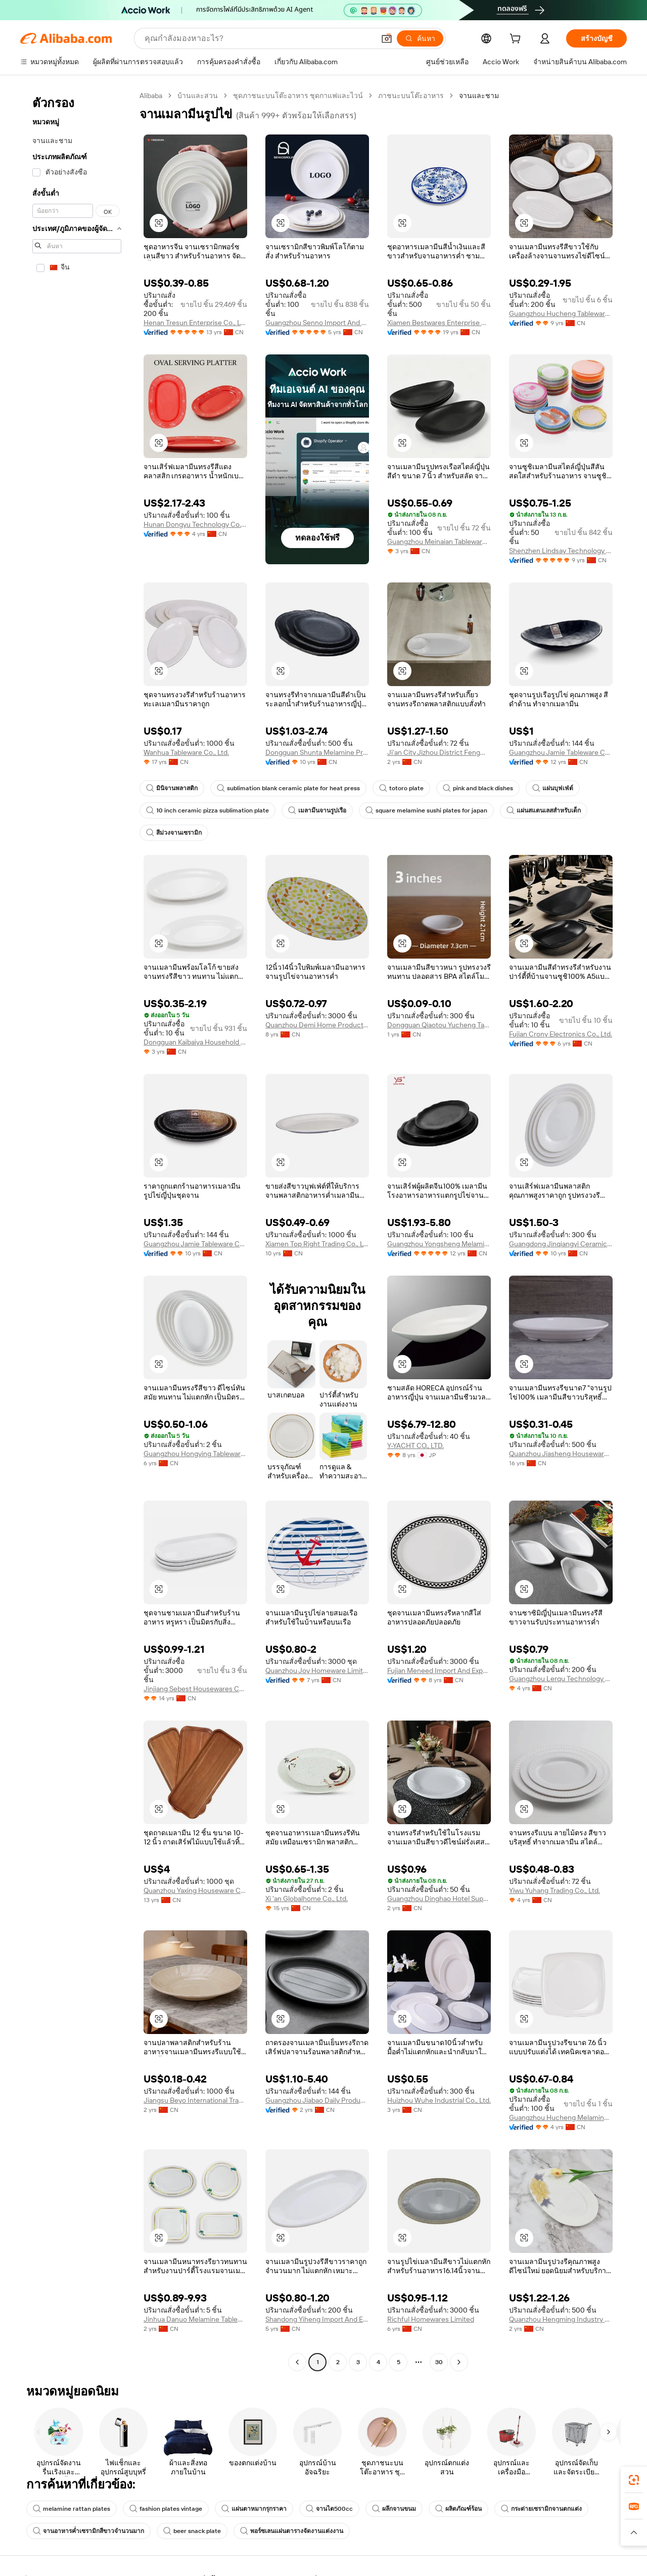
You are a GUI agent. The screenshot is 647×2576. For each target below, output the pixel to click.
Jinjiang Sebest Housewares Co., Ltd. (195, 1689)
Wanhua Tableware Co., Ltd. (186, 752)
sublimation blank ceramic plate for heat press (288, 788)
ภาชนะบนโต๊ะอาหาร (411, 96)
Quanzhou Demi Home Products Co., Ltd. (317, 1025)
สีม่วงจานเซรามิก (174, 833)
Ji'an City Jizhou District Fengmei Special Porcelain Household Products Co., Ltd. (439, 752)
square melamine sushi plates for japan (426, 810)
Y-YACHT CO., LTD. (415, 1445)
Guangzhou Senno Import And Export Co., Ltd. (317, 323)
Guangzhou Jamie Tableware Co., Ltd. (561, 752)
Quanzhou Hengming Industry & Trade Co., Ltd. (561, 2319)
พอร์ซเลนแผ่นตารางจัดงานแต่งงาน (291, 2531)
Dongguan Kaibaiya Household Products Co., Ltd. (195, 1042)
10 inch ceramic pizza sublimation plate (207, 810)
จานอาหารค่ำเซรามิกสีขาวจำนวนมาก (88, 2531)
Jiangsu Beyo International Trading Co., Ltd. (195, 2100)
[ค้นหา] (420, 38)
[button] (387, 38)
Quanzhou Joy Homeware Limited (317, 1670)
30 (439, 2362)
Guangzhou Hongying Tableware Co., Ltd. (195, 1454)
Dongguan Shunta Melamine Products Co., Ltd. (317, 752)
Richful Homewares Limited (430, 2319)
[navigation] (76, 1230)
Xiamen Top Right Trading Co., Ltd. (317, 1244)
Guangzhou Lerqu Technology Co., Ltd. (561, 1679)
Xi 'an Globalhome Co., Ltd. (306, 1898)
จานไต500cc (329, 2509)
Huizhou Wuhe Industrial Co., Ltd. (439, 2100)
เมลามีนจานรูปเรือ (317, 810)
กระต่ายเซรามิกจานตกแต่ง (541, 2509)
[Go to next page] (459, 2362)
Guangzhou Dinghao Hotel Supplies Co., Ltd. (439, 1898)
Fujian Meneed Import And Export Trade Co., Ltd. (439, 1670)
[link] (634, 2480)
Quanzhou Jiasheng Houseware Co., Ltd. (561, 1454)
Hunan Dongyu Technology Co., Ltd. (195, 524)
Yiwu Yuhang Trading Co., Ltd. (554, 1890)
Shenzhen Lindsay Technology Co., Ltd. (561, 551)
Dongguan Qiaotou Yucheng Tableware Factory (439, 1025)
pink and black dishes (478, 788)
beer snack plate (192, 2531)
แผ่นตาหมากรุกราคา (254, 2509)
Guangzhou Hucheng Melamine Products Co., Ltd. (561, 2117)
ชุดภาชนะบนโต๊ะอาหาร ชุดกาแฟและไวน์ (298, 96)
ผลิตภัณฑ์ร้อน (458, 2509)
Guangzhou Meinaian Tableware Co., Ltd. (439, 541)
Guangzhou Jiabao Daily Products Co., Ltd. (317, 2100)
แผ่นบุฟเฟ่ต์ (552, 788)
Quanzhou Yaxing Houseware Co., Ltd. (195, 1890)
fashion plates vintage (165, 2509)
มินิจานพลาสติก (172, 788)
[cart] (517, 40)
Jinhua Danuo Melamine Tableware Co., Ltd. (195, 2319)
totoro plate (401, 788)
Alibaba (151, 96)
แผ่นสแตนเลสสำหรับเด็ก (543, 810)
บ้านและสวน (197, 96)
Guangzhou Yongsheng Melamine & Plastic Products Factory (439, 1244)
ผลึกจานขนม (394, 2509)
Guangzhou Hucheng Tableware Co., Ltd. (561, 313)
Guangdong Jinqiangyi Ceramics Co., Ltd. (561, 1244)
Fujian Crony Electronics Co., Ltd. (560, 1034)
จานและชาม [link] (479, 96)
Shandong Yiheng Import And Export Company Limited (317, 2319)
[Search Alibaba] (259, 38)
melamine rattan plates (71, 2509)
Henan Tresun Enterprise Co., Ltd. (195, 323)
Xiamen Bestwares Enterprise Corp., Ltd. (439, 323)
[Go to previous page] (297, 2362)
